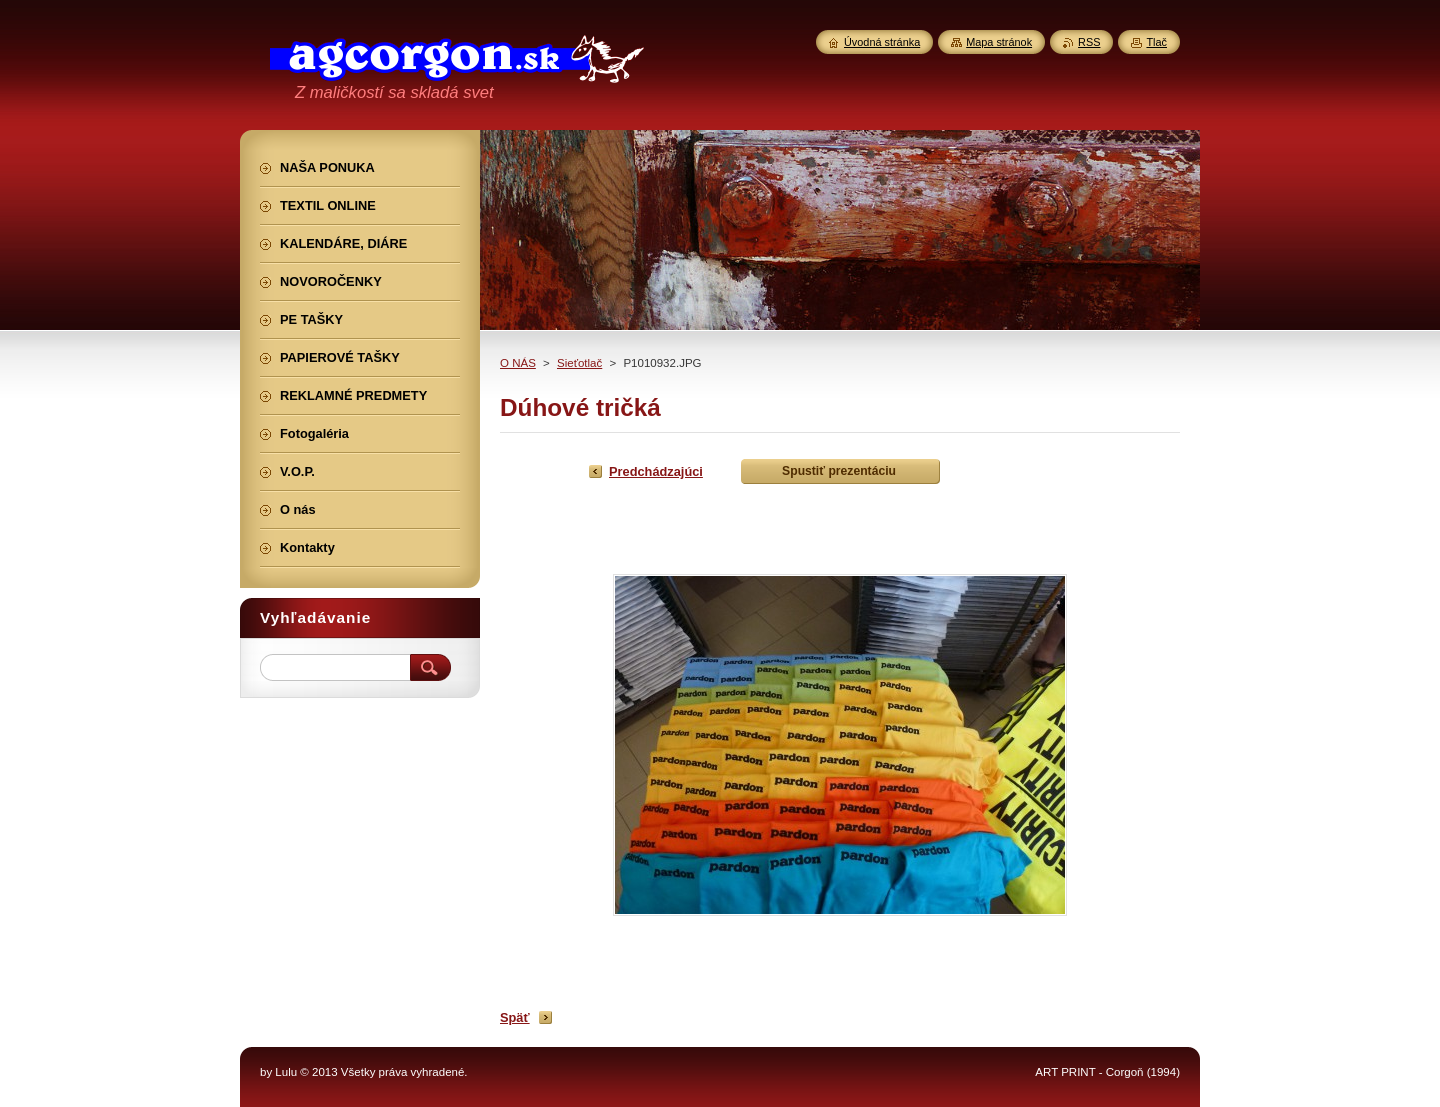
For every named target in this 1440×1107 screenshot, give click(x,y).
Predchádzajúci (656, 471)
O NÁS (518, 363)
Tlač (1156, 42)
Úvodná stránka (882, 42)
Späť (515, 1017)
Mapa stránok (999, 42)
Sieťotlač (579, 363)
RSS (1089, 42)
